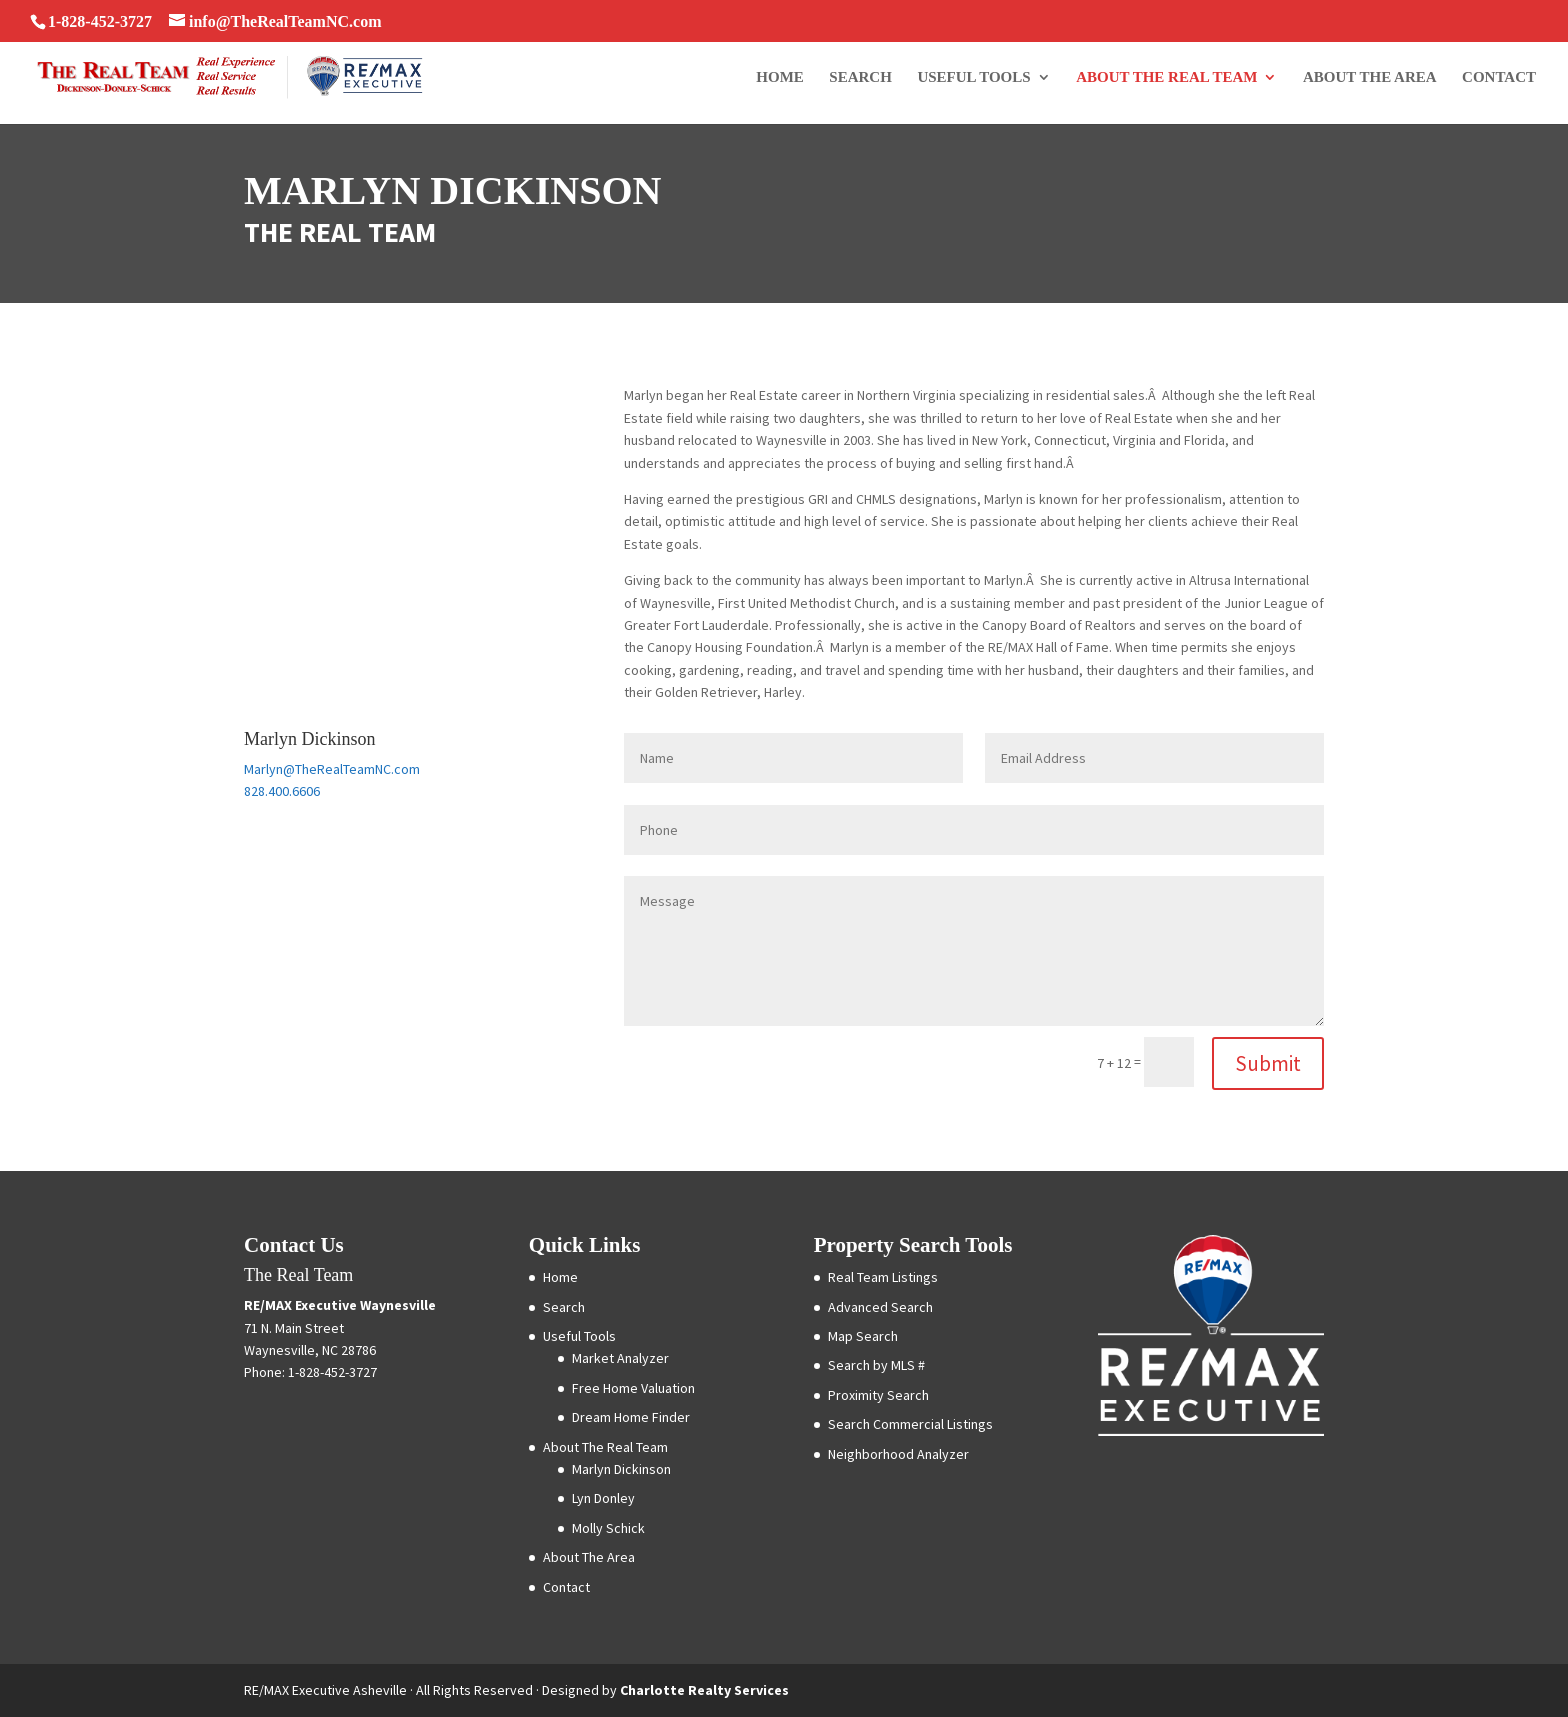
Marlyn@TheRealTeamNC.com (332, 769)
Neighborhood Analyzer (898, 1454)
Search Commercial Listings (910, 1424)
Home (780, 77)
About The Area (1370, 77)
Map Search (863, 1336)
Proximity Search (878, 1395)
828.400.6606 (282, 791)
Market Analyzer (620, 1358)
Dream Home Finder (631, 1417)
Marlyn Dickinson (621, 1469)
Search (860, 77)
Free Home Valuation (633, 1388)
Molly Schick (608, 1528)
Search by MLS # (876, 1365)
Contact (1499, 77)
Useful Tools (973, 77)
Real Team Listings (883, 1277)
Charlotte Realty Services (704, 1690)
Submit (1268, 1063)
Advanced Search (880, 1307)
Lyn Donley (603, 1498)
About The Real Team (1166, 77)
